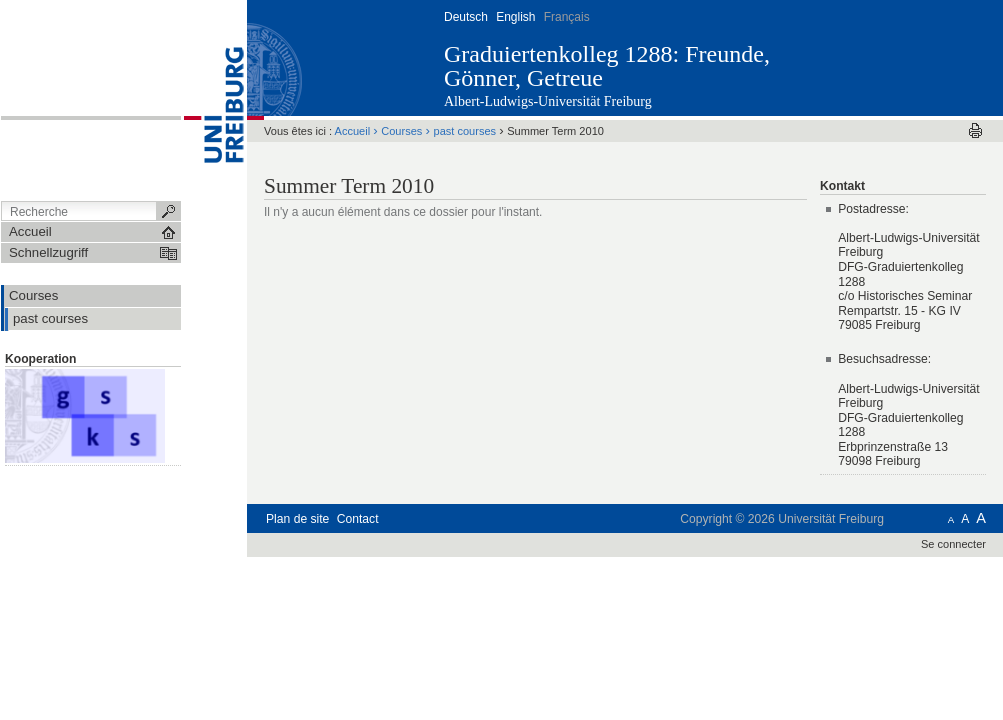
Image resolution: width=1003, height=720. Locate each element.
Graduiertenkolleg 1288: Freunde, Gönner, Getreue (607, 66)
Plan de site (297, 519)
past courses (465, 131)
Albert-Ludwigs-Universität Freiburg (548, 101)
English (515, 17)
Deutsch (466, 17)
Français (567, 17)
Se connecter (953, 544)
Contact (358, 519)
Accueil (353, 131)
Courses (401, 131)
